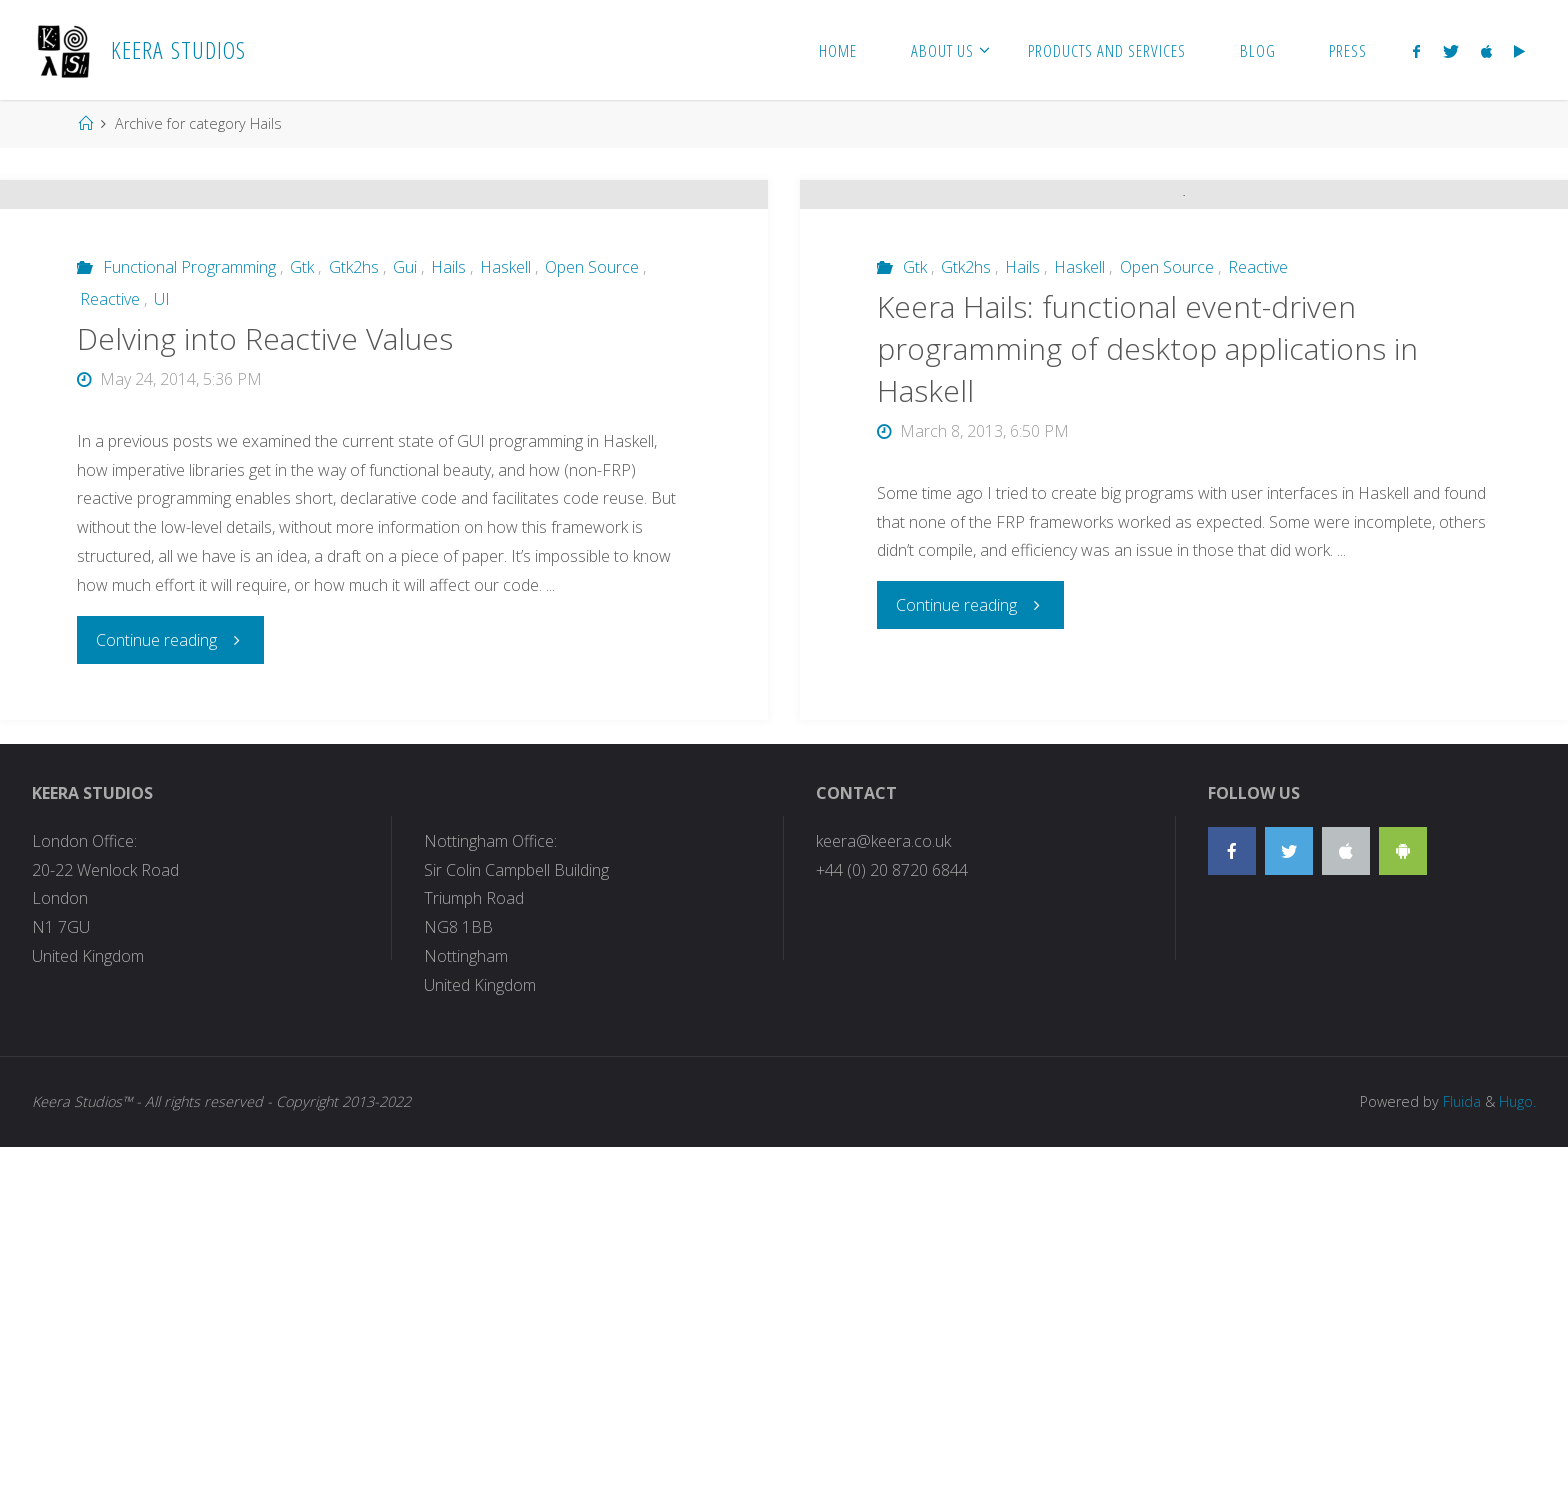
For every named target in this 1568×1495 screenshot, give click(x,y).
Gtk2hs (354, 438)
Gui (405, 438)
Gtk (302, 438)
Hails (448, 438)
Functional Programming (189, 438)
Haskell (505, 438)
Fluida (1460, 1449)
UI (162, 470)
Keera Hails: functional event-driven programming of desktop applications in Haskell (1147, 731)
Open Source (592, 438)
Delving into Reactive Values (265, 509)
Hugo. (1517, 1449)
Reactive (110, 470)
